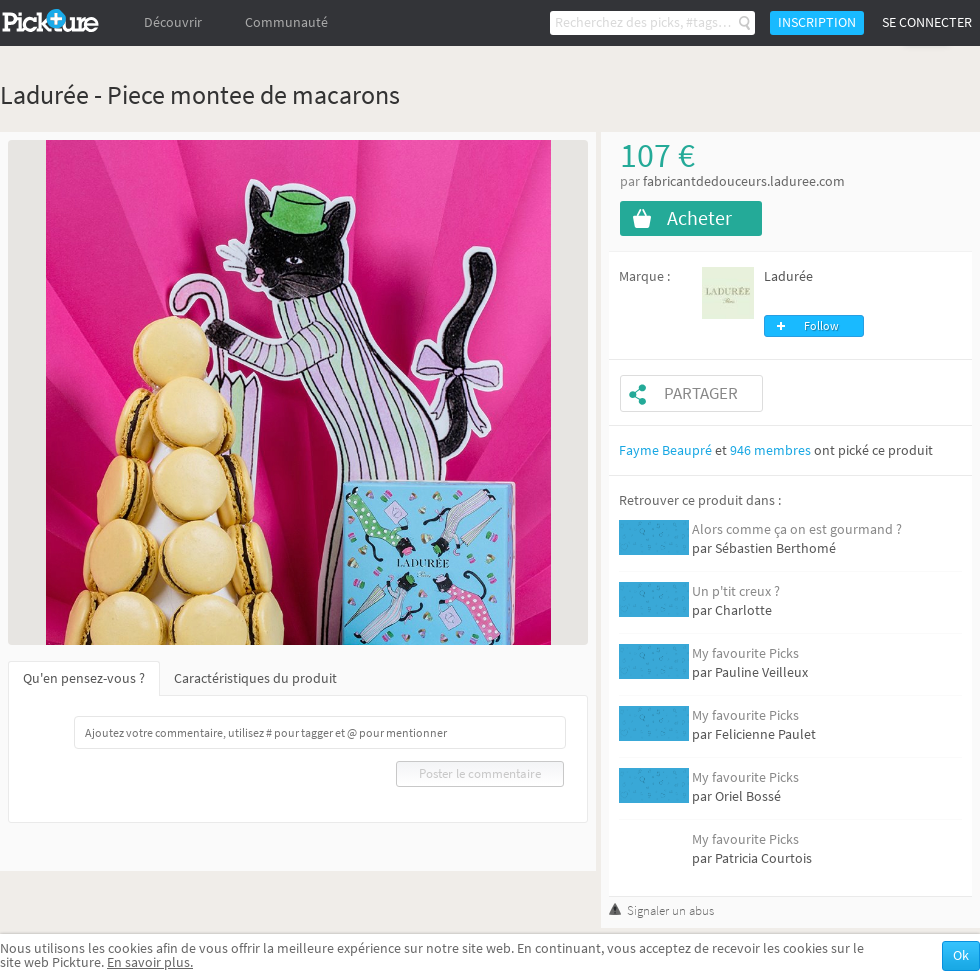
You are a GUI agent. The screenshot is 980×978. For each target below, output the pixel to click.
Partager (701, 393)
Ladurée (788, 276)
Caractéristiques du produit (255, 678)
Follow (821, 326)
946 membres (770, 450)
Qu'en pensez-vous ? (84, 678)
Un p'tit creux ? (736, 591)
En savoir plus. (150, 962)
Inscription (817, 22)
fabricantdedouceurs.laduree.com (744, 181)
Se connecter (927, 22)
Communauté (286, 22)
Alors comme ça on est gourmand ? (797, 529)
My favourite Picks (745, 653)
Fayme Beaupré (665, 450)
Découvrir (173, 22)
